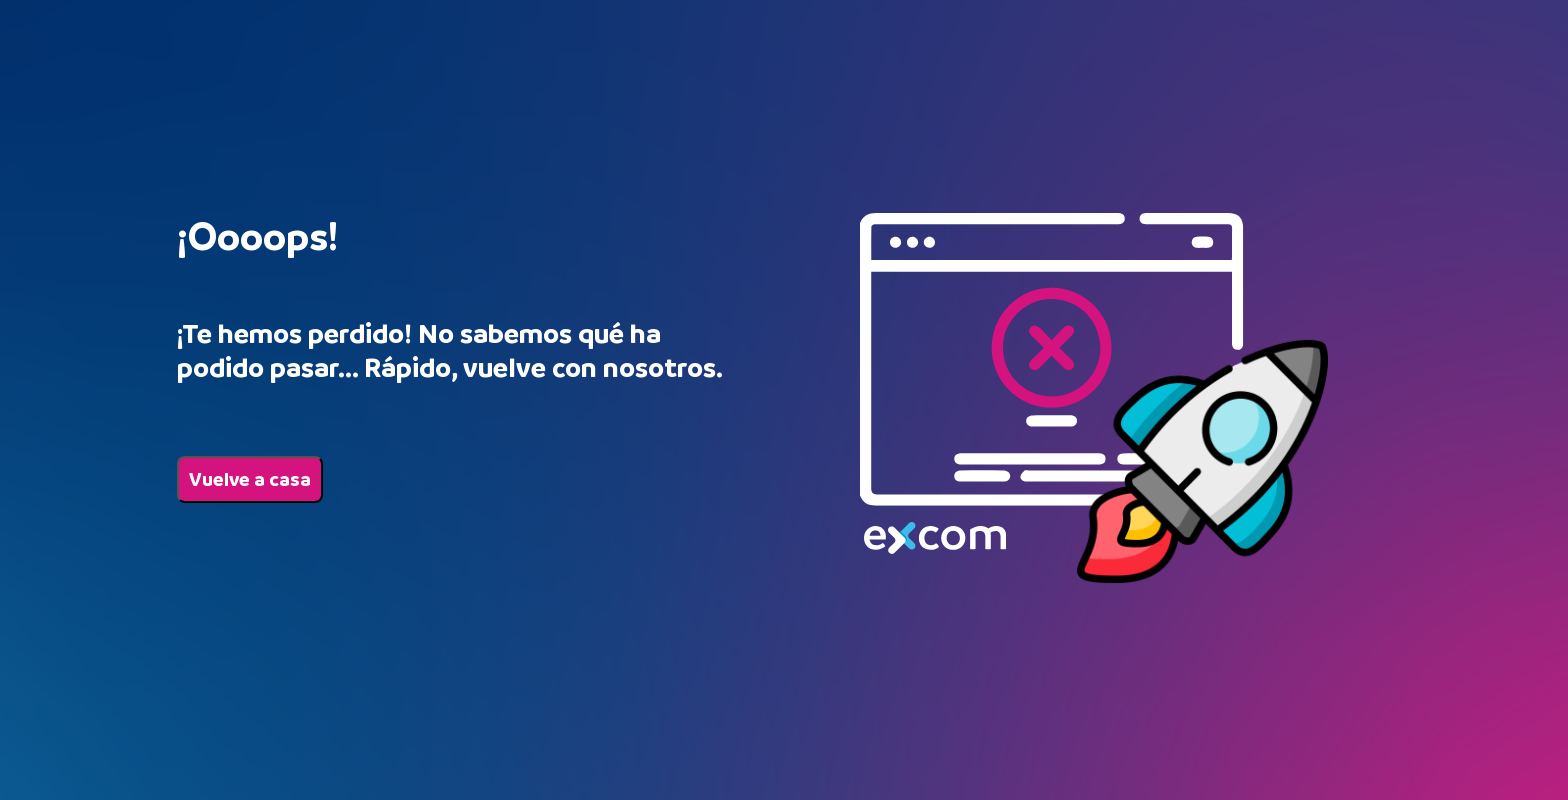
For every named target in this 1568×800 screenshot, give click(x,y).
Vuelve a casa (250, 479)
